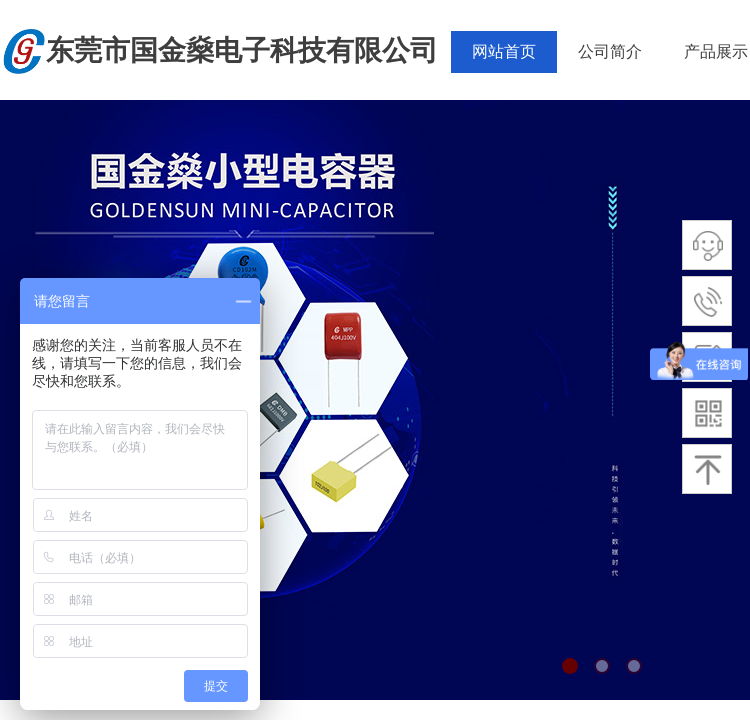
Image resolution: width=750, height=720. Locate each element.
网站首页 (504, 51)
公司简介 (610, 51)
